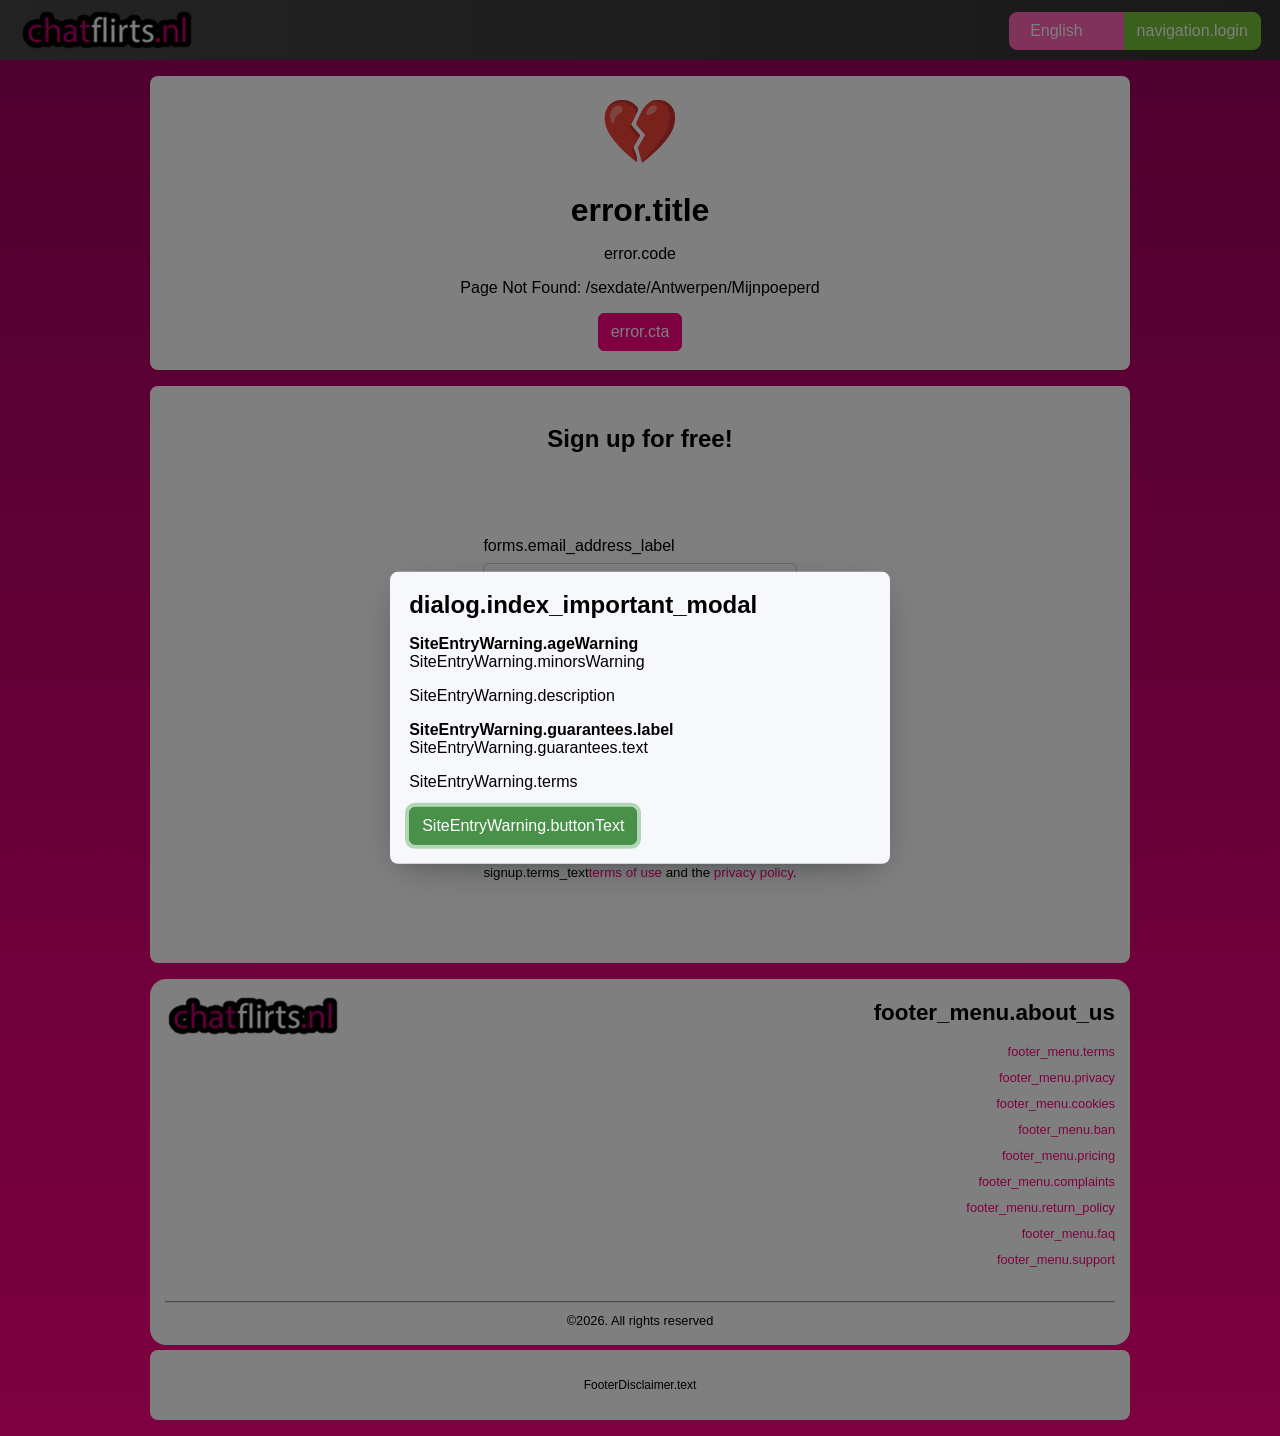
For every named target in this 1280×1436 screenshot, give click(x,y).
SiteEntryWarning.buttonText (523, 825)
